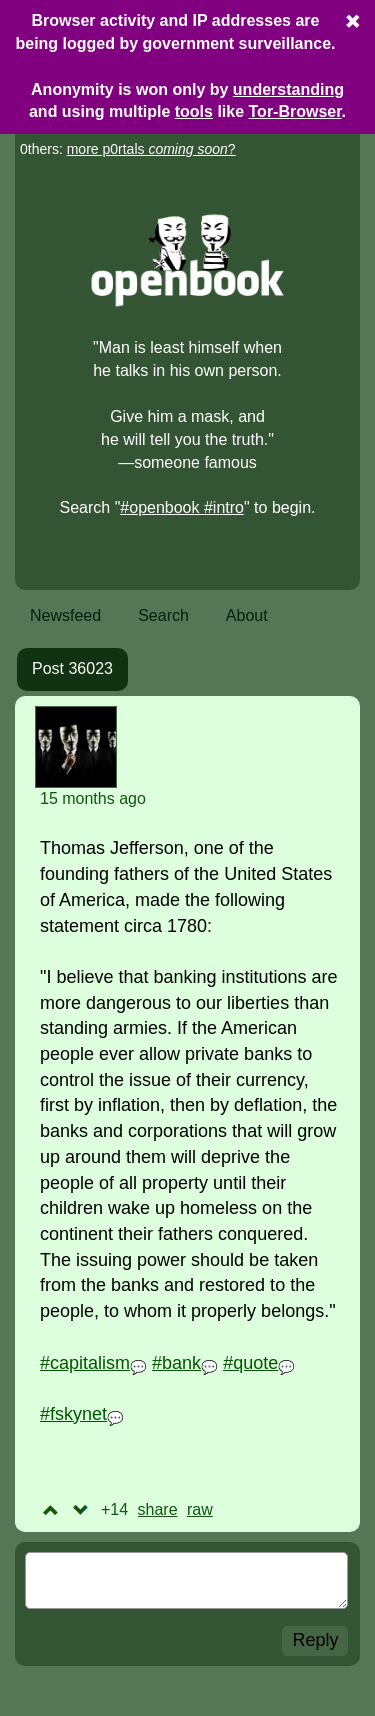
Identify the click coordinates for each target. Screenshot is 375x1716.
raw (200, 1509)
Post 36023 (72, 668)
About (247, 615)
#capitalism (85, 1363)
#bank (176, 1363)
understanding (288, 89)
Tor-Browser (295, 111)
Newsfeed (65, 615)
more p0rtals (147, 149)
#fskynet (73, 1414)
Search (163, 615)
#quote (250, 1363)
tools (194, 111)
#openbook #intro (182, 507)
